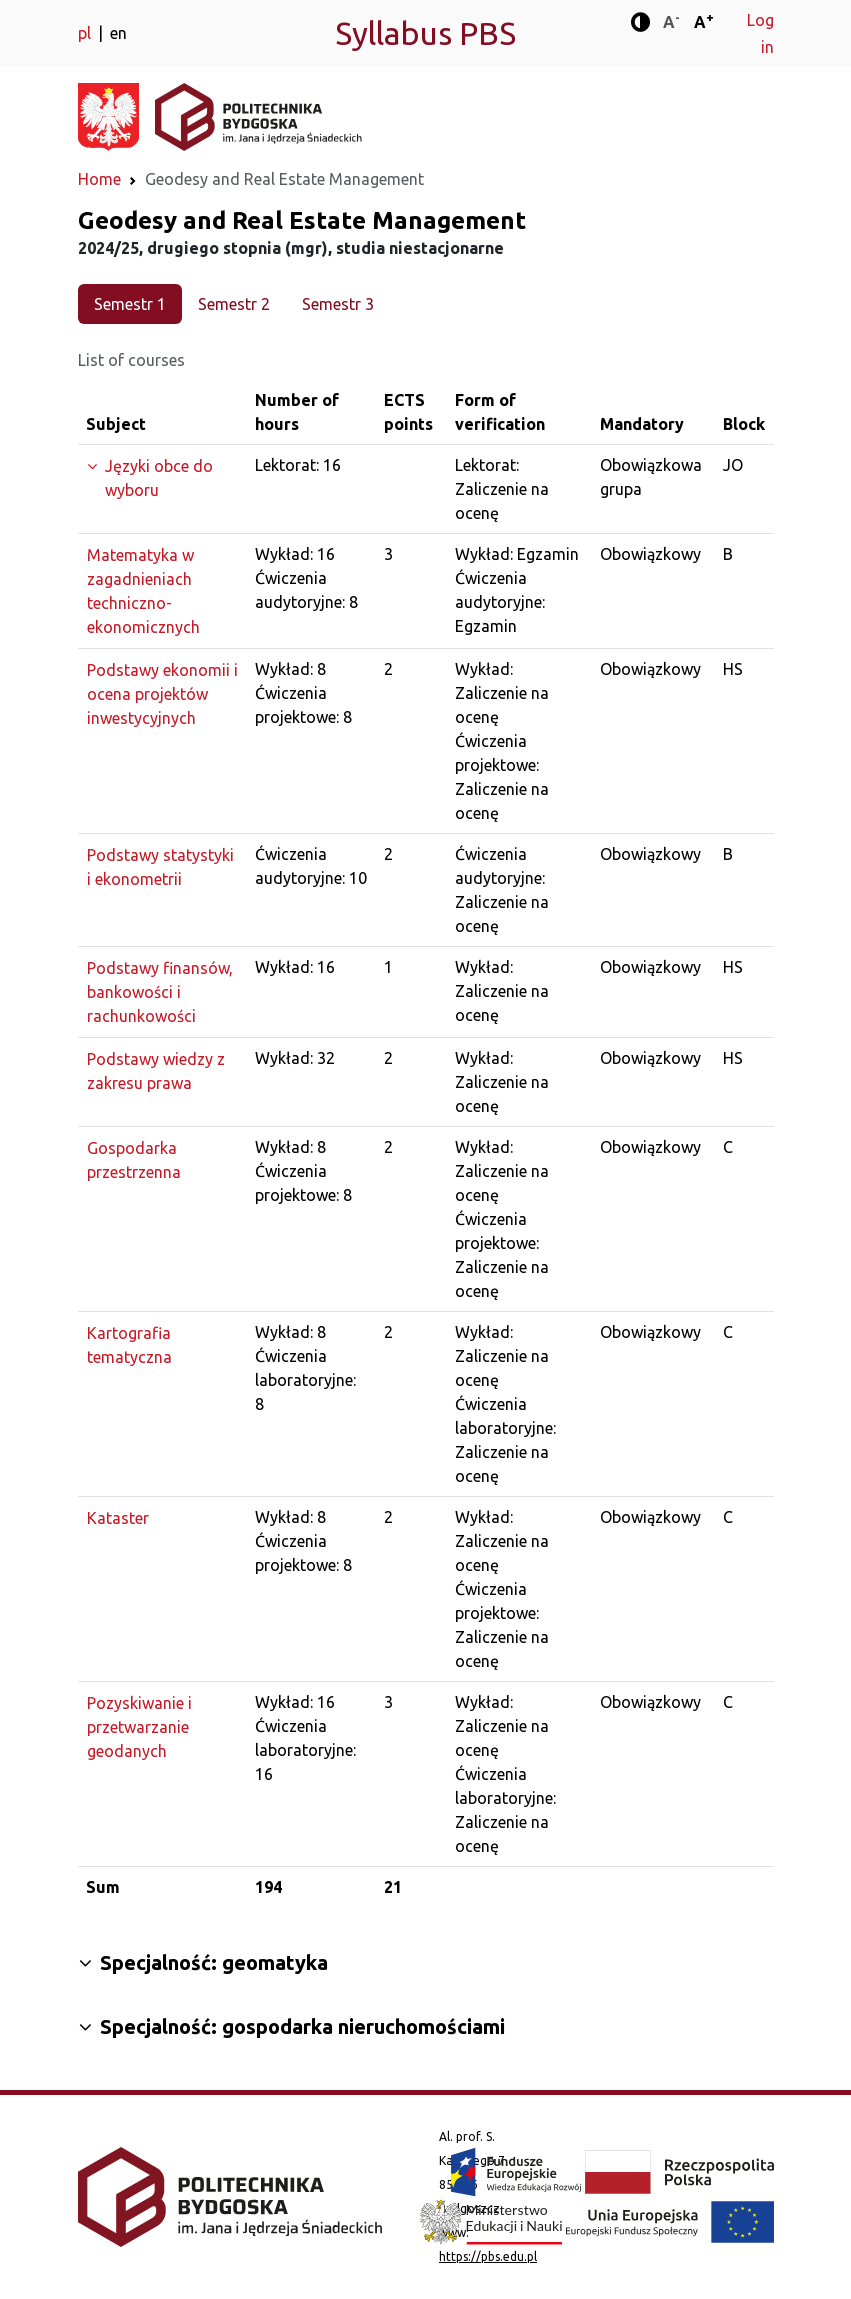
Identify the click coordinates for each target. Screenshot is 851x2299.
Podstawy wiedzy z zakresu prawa (156, 1071)
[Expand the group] (162, 478)
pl (86, 33)
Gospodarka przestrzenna (134, 1160)
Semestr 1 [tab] (130, 304)
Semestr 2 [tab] (234, 304)
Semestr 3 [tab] (338, 304)
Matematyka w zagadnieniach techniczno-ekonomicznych (143, 591)
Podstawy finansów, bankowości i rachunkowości (160, 992)
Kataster (118, 1518)
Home (99, 179)
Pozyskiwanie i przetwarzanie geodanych (139, 1727)
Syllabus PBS (425, 33)
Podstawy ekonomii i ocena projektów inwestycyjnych (162, 694)
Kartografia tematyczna (129, 1345)
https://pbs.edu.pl (488, 2256)
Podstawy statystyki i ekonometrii (160, 867)
